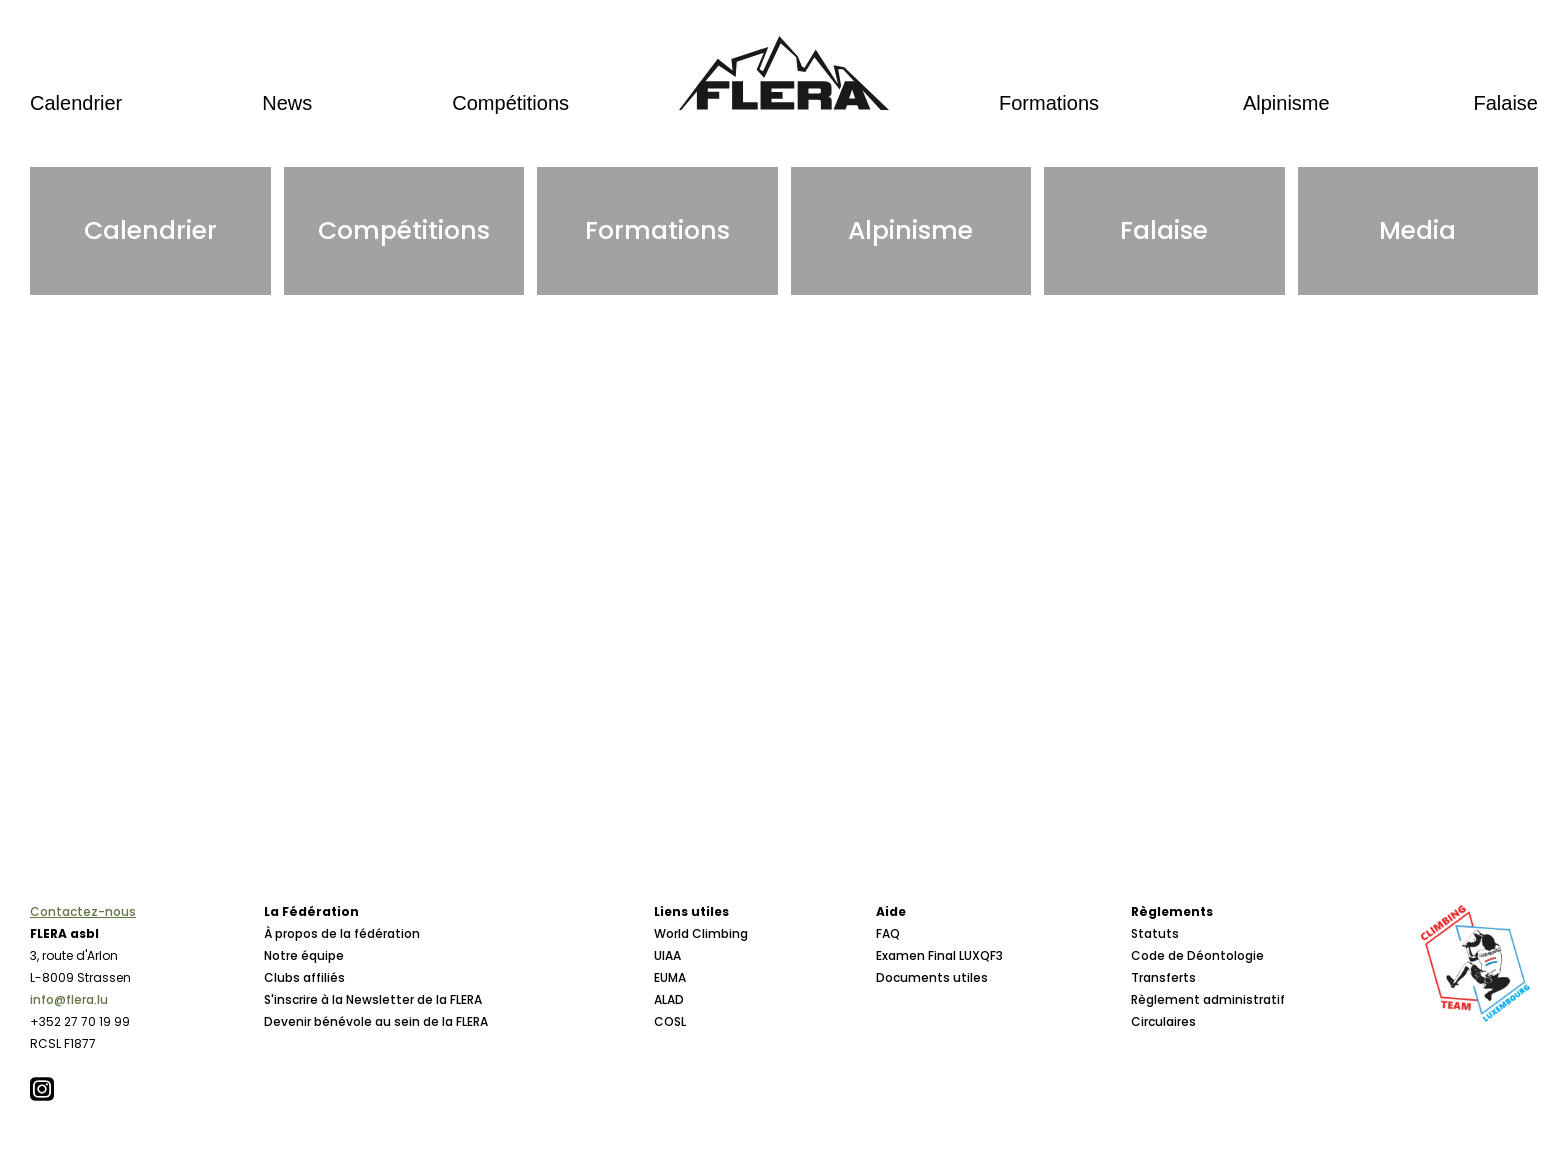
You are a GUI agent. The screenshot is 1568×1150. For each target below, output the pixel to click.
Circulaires (1163, 1021)
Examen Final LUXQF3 (939, 955)
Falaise (1506, 103)
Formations (1049, 103)
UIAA (667, 955)
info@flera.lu (69, 999)
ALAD (669, 999)
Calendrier (76, 103)
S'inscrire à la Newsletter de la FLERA (373, 999)
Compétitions (510, 103)
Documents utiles (932, 977)
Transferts (1163, 977)
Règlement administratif (1208, 999)
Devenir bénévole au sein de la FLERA (376, 1021)
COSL (670, 1021)
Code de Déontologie (1197, 955)
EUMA (670, 977)
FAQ (888, 933)
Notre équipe (304, 955)
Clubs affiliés (304, 977)
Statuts (1155, 933)
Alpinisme (1286, 103)
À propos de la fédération (342, 933)
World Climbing (701, 933)
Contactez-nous (83, 911)
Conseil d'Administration (341, 1065)
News (287, 103)
